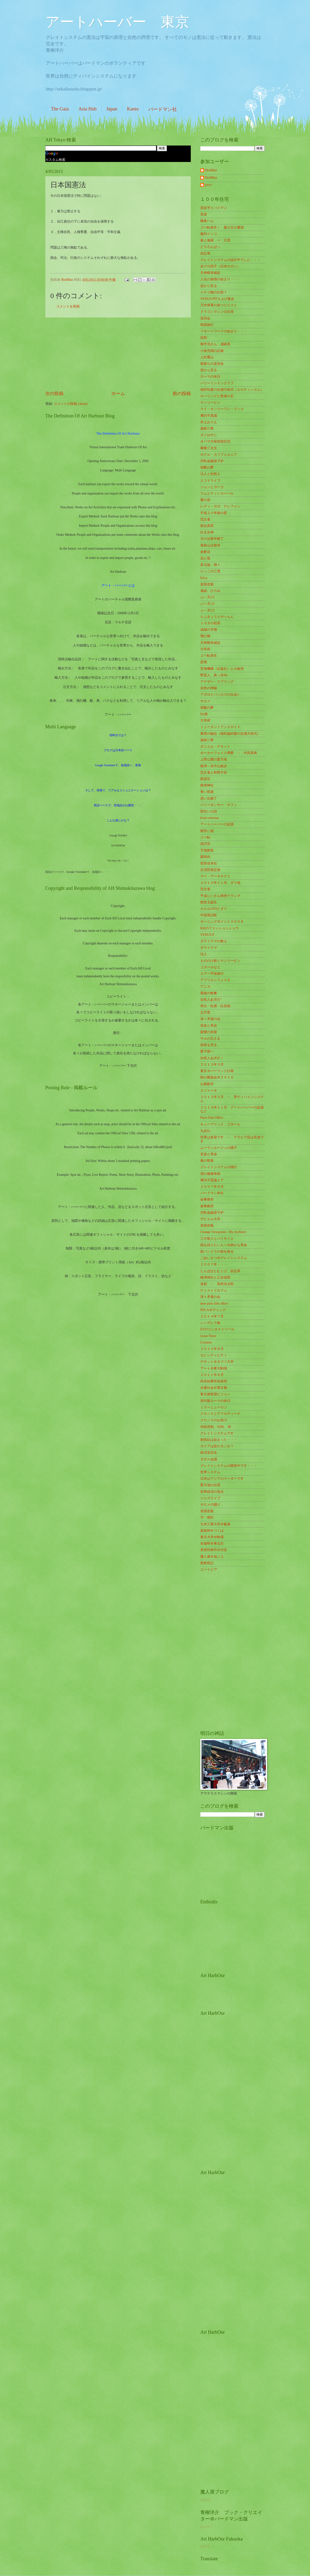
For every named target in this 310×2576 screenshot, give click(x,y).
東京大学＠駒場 (212, 1537)
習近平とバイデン (213, 208)
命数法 (205, 552)
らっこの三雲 (210, 571)
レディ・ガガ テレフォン (220, 506)
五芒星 (205, 1012)
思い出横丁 (208, 798)
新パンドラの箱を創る (217, 1251)
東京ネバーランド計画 (217, 1071)
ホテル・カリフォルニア (218, 454)
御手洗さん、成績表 (215, 344)
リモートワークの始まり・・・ (223, 331)
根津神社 (207, 785)
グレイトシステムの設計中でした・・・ (230, 260)
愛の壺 (205, 500)
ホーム (118, 393)
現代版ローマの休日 (215, 1401)
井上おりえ (208, 422)
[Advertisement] (118, 354)
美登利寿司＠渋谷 (213, 1550)
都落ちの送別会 (212, 363)
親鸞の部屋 (208, 1032)
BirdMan (211, 170)
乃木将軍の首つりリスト (218, 305)
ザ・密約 (207, 1517)
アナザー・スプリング (217, 681)
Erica (203, 578)
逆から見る (208, 286)
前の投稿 (182, 393)
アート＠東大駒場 (213, 1368)
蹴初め (205, 857)
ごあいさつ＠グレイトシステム (223, 1258)
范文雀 (205, 519)
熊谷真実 (207, 526)
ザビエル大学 (210, 1219)
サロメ (205, 701)
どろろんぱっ (210, 247)
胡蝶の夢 (207, 467)
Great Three (208, 1336)
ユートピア (208, 1569)
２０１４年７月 (212, 1316)
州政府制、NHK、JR (215, 1427)
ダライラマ (208, 947)
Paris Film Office (211, 1117)
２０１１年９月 (212, 1375)
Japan (111, 108)
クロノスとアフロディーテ (220, 1413)
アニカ (205, 986)
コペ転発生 (208, 655)
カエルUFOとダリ (213, 909)
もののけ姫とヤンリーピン (220, 961)
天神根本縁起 (210, 273)
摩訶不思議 (208, 415)
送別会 (205, 318)
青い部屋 (207, 792)
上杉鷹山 (207, 357)
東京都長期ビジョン (215, 1394)
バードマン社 (162, 109)
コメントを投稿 (68, 306)
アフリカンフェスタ (215, 980)
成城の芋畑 (208, 629)
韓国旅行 (207, 325)
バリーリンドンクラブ (217, 383)
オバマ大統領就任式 (215, 441)
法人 (203, 954)
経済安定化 (208, 1452)
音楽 (203, 214)
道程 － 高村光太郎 (217, 1284)
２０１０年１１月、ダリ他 (220, 883)
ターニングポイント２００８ (222, 921)
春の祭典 (207, 1160)
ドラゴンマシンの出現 (217, 311)
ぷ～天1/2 (207, 610)
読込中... (206, 2500)
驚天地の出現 (210, 1485)
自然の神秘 (208, 688)
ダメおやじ (208, 435)
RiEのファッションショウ (219, 928)
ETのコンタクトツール (217, 1329)
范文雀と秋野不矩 (213, 772)
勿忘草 (205, 253)
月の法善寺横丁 (212, 539)
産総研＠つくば (212, 1530)
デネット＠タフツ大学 (217, 1361)
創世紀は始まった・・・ (218, 1440)
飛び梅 (205, 636)
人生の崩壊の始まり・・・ (220, 279)
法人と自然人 (210, 474)
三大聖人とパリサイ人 (217, 1238)
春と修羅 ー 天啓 (215, 240)
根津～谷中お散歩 (213, 766)
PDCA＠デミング (213, 1310)
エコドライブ (210, 480)
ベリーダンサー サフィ (218, 805)
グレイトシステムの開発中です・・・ (228, 1466)
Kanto (133, 108)
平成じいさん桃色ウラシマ (220, 896)
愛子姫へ (207, 1051)
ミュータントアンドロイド (220, 727)
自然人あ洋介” (211, 999)
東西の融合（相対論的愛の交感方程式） (230, 733)
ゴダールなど (210, 967)
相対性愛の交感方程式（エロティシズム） (232, 389)
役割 (203, 337)
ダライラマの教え (213, 941)
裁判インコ (208, 234)
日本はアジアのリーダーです (222, 1478)
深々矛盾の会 (210, 1019)
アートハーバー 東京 (117, 22)
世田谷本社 (208, 863)
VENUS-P (207, 935)
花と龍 (205, 558)
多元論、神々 (210, 565)
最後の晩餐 (208, 993)
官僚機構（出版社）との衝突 (222, 669)
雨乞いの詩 (208, 811)
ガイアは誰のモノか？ (217, 1446)
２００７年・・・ (213, 1264)
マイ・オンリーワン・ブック (222, 409)
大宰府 (205, 649)
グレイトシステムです (217, 1433)
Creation (206, 1342)
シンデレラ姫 (210, 1323)
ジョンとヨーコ (212, 487)
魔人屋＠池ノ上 (212, 1556)
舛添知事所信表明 (213, 1381)
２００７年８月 (212, 1186)
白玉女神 (207, 532)
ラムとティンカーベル (217, 493)
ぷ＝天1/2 (207, 603)
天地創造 (207, 850)
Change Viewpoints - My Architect (223, 1232)
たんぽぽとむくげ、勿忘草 (220, 1271)
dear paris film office (214, 1303)
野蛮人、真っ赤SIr (214, 675)
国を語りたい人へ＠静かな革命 (223, 1245)
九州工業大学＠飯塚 (215, 1524)
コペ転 (205, 837)
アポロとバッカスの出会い (220, 694)
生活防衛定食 (210, 870)
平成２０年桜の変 (213, 513)
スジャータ (208, 1090)
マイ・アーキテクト (215, 876)
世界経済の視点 (212, 1492)
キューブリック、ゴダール (220, 1124)
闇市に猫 (207, 831)
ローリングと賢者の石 (217, 396)
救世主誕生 (208, 902)
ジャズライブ (210, 1498)
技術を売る (208, 1045)
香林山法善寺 (210, 545)
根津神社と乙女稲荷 (215, 1277)
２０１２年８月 (212, 1349)
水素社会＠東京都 (213, 1387)
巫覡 (203, 662)
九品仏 (205, 1131)
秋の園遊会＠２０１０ (217, 1077)
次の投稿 (54, 393)
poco (208, 185)
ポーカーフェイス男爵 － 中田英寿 (228, 753)
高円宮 (205, 844)
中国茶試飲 (208, 915)
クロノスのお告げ (213, 1420)
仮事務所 (207, 1199)
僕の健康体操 (210, 1174)
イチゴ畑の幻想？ (213, 292)
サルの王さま (210, 1038)
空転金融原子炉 (212, 461)
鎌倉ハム (207, 221)
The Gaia (60, 108)
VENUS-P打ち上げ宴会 (217, 299)
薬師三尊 (207, 428)
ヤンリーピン (210, 402)
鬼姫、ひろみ (210, 591)
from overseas (209, 818)
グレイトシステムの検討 (218, 1167)
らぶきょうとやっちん (217, 617)
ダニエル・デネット (215, 746)
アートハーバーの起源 (217, 824)
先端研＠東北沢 (212, 1543)
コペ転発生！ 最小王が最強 (222, 227)
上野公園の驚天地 (213, 759)
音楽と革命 (208, 1025)
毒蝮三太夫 (208, 448)
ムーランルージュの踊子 (218, 1148)
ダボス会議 (208, 1459)
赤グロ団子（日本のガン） (220, 266)
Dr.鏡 (204, 714)
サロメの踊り (210, 1504)
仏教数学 (207, 1084)
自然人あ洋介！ (212, 1058)
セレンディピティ (213, 1355)
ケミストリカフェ (213, 1290)
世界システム (210, 1472)
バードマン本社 (212, 1193)
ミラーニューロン (213, 1407)
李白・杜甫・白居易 (215, 1006)
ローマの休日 (210, 376)
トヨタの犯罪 (210, 623)
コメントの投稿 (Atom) (71, 404)
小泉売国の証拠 (212, 351)
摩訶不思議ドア (212, 1180)
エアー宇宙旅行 (212, 973)
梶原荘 (205, 779)
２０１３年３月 (212, 1064)
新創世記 (207, 1563)
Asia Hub (87, 108)
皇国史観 (207, 584)
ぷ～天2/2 (207, 597)
